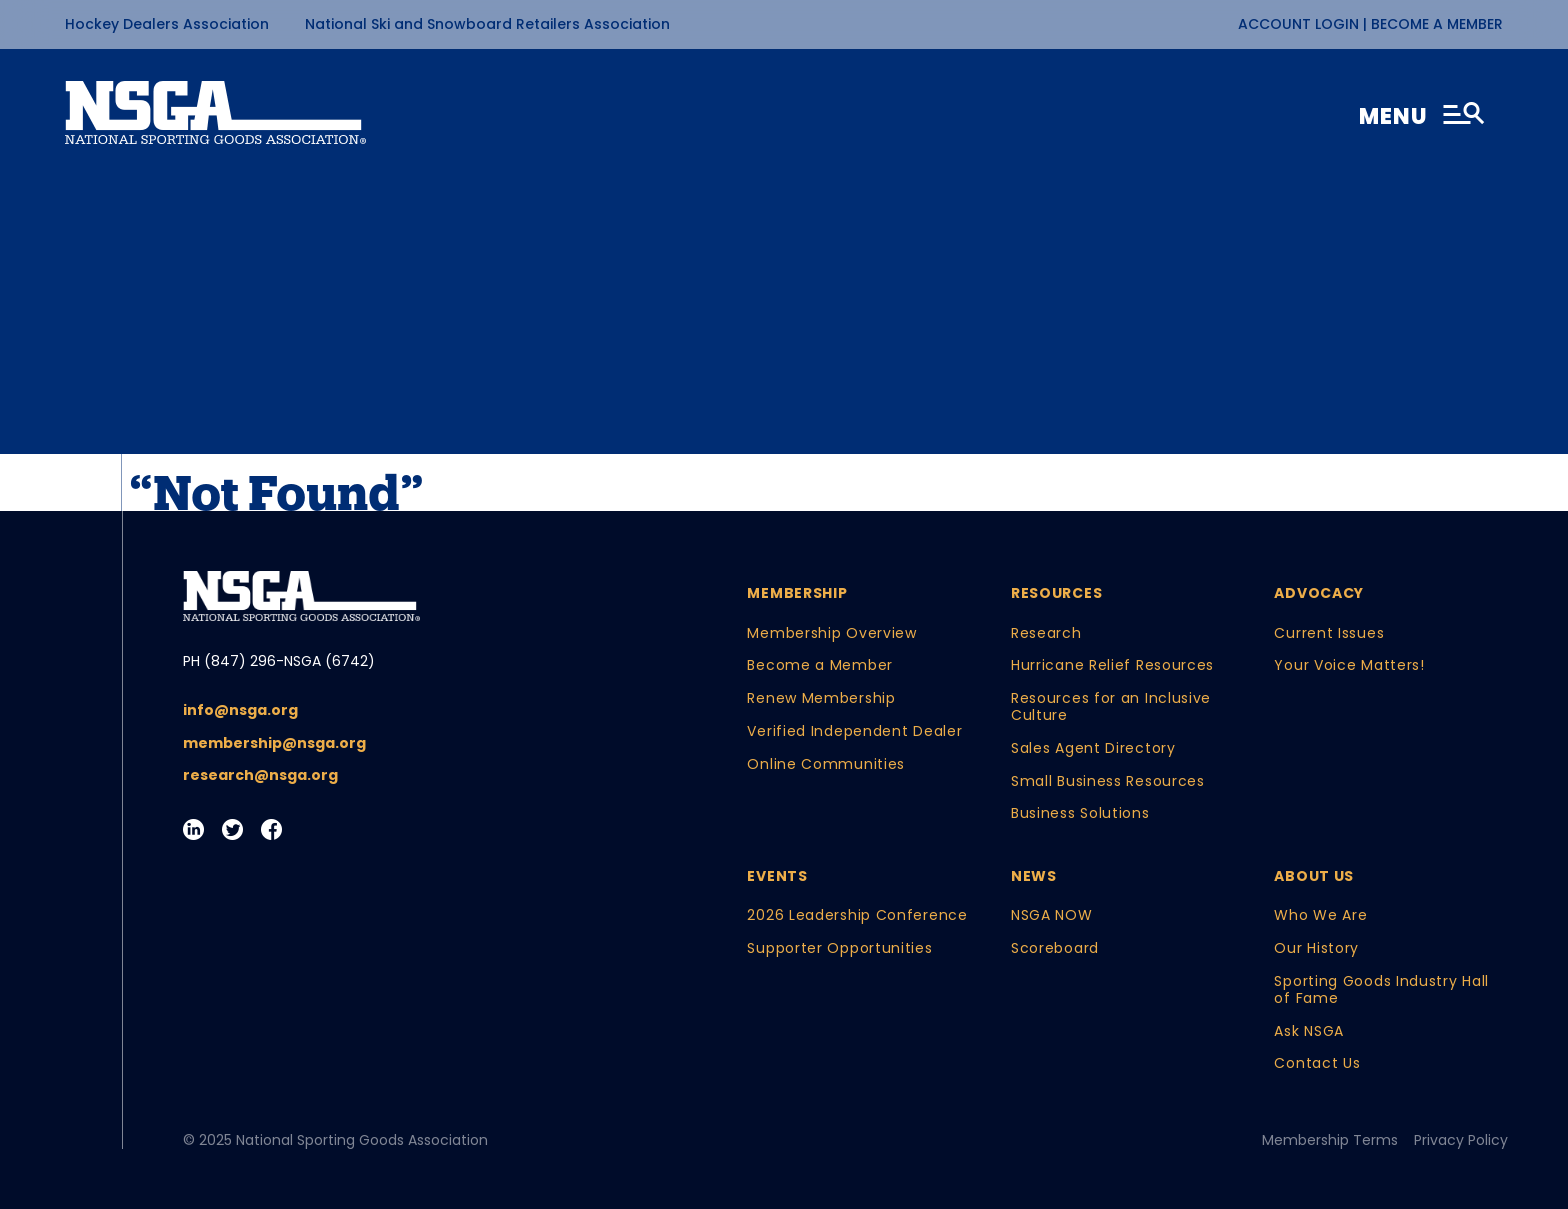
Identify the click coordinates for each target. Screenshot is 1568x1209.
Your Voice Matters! (1349, 665)
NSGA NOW (1052, 915)
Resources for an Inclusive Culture (1111, 707)
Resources (1056, 593)
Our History (1316, 948)
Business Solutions (1080, 813)
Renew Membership (821, 698)
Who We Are (1320, 915)
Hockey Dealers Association (167, 24)
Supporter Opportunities (839, 948)
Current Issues (1329, 633)
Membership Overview (831, 633)
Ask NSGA (1309, 1031)
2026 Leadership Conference (857, 915)
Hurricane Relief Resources (1112, 665)
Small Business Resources (1108, 781)
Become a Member (820, 665)
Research (1046, 633)
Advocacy (1319, 593)
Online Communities (826, 764)
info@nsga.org (240, 710)
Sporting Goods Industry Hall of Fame (1381, 990)
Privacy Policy (1461, 1140)
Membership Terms (1330, 1140)
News (1034, 876)
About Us (1314, 876)
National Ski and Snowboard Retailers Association (487, 24)
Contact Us (1317, 1063)
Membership (797, 593)
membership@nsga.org (274, 743)
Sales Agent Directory (1093, 748)
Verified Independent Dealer (854, 731)
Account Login (1300, 24)
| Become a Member (1433, 24)
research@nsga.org (260, 775)
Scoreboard (1055, 948)
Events (777, 876)
